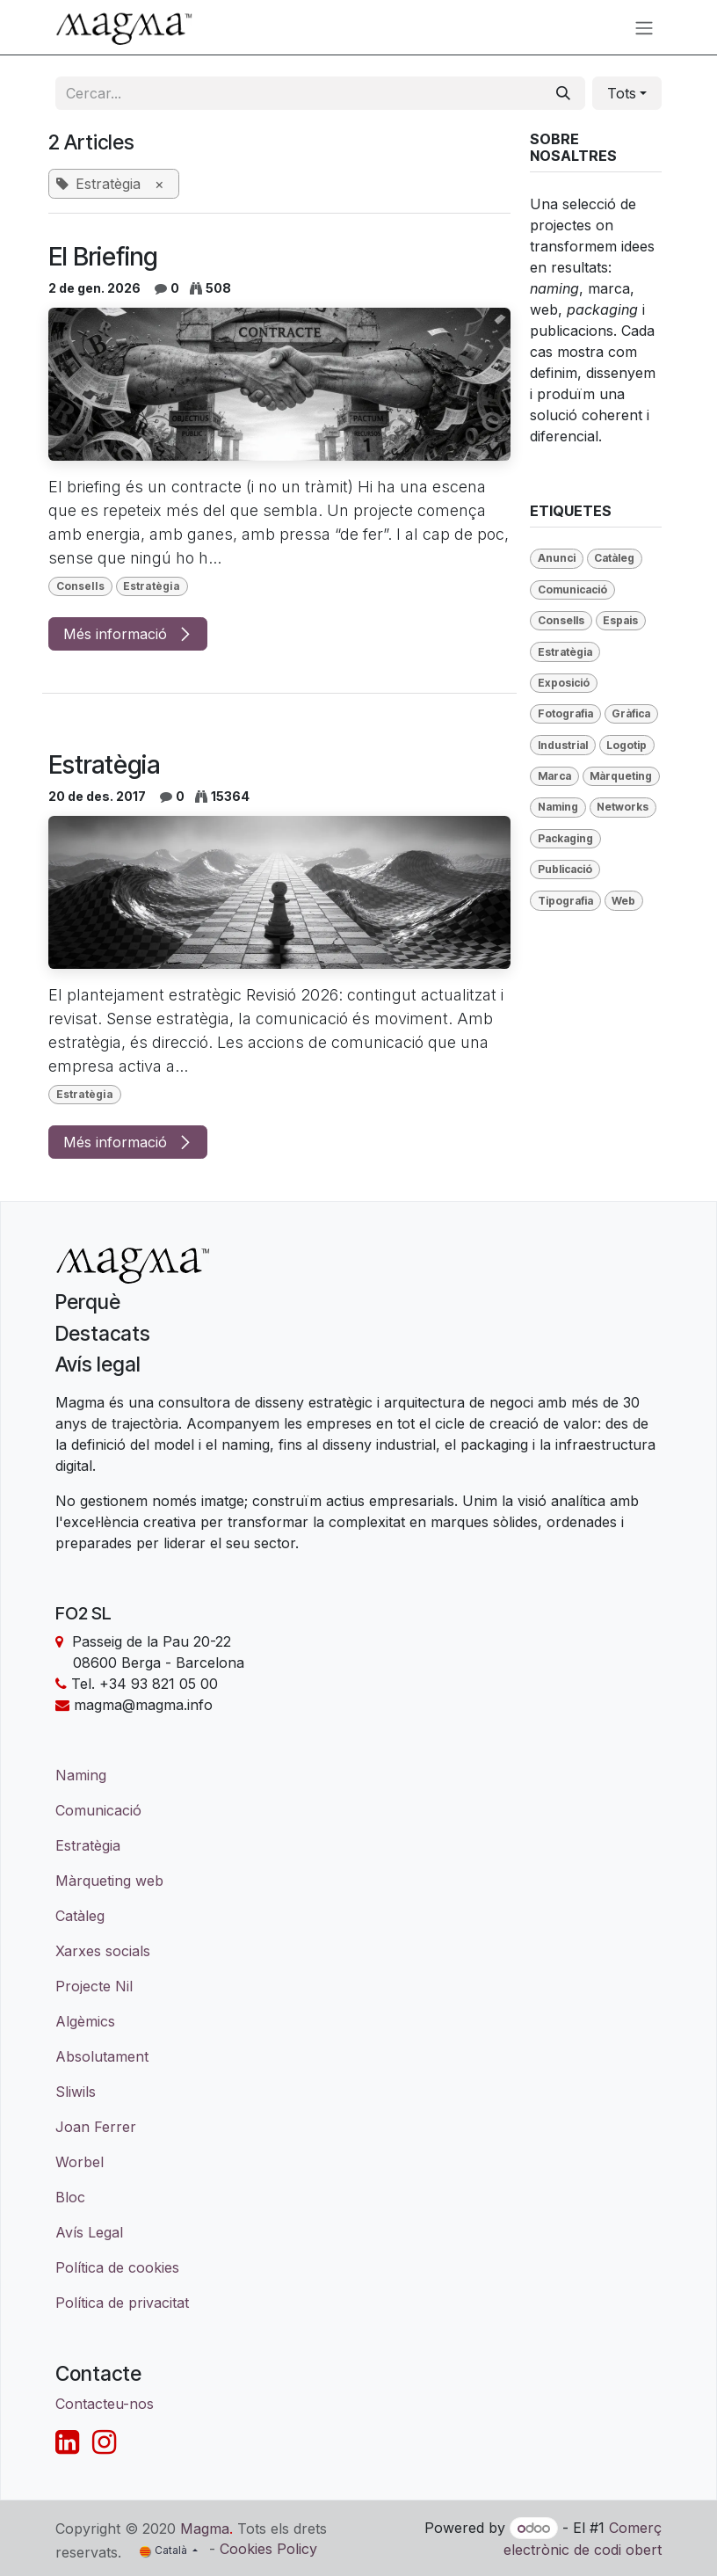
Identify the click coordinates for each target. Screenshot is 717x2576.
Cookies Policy (268, 2549)
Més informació (127, 634)
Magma (204, 2527)
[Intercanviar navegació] (644, 27)
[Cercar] (563, 93)
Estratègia (104, 765)
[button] (627, 93)
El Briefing (102, 257)
